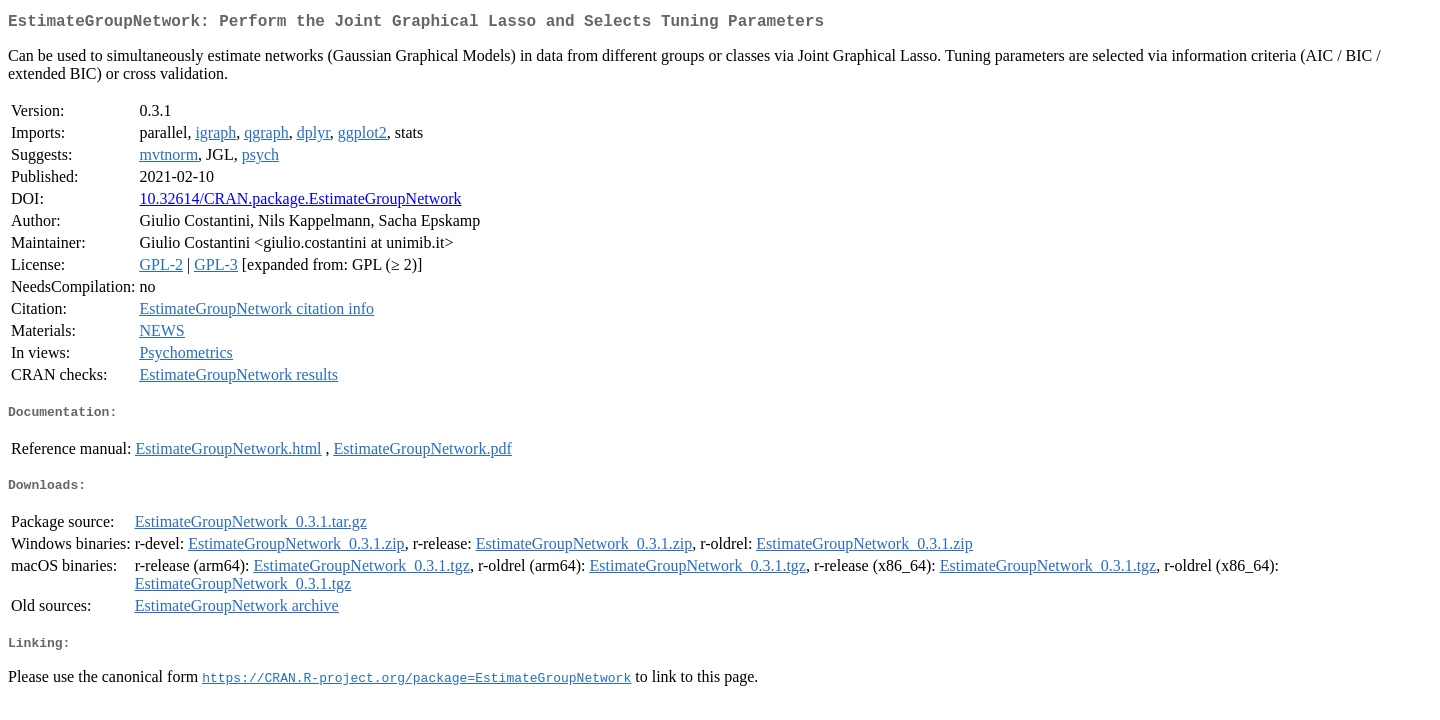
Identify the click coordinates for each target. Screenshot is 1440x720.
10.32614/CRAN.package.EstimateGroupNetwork (300, 202)
